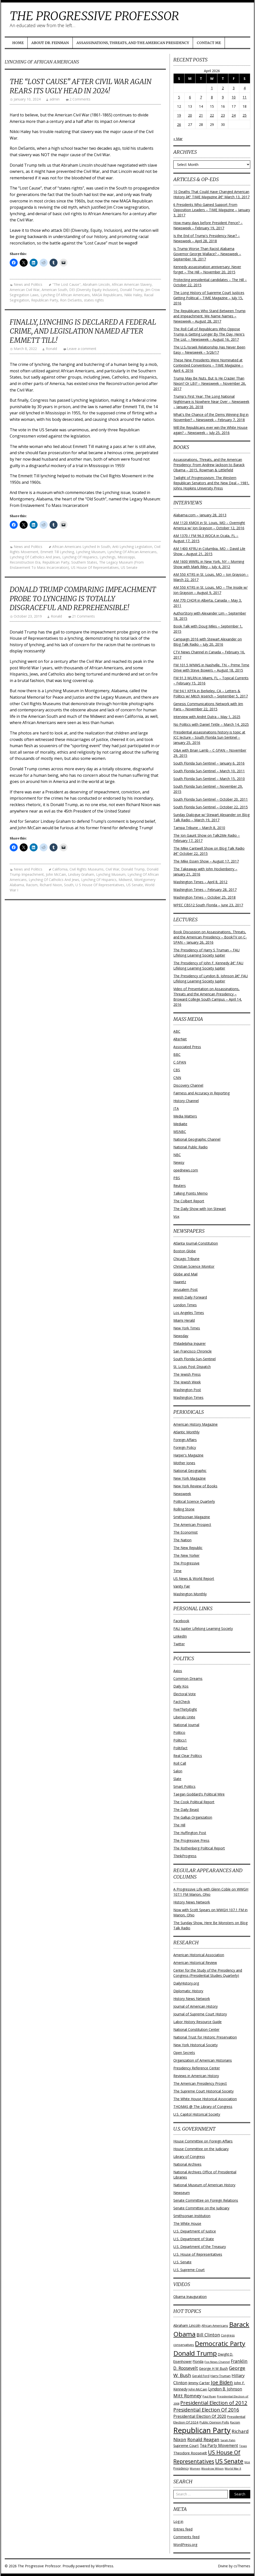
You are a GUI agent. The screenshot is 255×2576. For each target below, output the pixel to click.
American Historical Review (195, 1962)
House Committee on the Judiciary (201, 2148)
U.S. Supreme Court (189, 2269)
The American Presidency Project (200, 2083)
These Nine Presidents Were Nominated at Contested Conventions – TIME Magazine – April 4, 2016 (208, 365)
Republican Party (44, 300)
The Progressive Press (191, 1840)
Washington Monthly (190, 1594)
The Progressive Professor (94, 15)
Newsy (178, 1162)
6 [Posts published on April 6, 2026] (190, 97)
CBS (176, 1070)
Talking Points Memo (190, 1193)
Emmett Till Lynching (57, 551)
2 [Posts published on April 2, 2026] (223, 88)
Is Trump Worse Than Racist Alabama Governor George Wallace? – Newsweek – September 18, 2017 (207, 253)
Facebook (181, 1620)
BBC (177, 1054)
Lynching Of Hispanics (80, 557)
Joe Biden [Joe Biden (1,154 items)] (222, 2382)
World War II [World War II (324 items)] (233, 2468)
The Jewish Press (187, 1374)
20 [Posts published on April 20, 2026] (190, 115)
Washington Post (187, 1389)
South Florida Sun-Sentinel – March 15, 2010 (209, 778)
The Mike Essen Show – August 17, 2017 (206, 861)
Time (177, 1570)
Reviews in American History (196, 2075)
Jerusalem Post (185, 1289)
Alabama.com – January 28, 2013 (199, 515)
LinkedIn (180, 1636)
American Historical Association (198, 1954)
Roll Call (179, 1763)
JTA (176, 1108)
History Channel (186, 1100)
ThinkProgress (184, 1855)
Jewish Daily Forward (190, 1297)
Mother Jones (184, 1462)
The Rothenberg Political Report (199, 1848)
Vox (176, 1216)
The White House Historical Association (205, 2098)
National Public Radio (190, 1147)
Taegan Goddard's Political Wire (199, 1794)
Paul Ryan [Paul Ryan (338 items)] (209, 2396)
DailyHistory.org (186, 1983)
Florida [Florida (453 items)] (198, 2361)
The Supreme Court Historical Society (203, 2091)
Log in (178, 2521)
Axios (177, 1670)
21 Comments (83, 616)
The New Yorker (186, 1555)
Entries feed (182, 2529)
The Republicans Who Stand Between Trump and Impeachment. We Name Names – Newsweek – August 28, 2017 (209, 316)
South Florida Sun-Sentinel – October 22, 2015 (210, 807)
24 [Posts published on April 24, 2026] (234, 115)
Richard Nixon (51, 884)
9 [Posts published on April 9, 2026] (223, 97)
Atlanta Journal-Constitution (195, 1243)
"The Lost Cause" (66, 284)
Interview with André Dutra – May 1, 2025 (206, 716)
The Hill (179, 1825)
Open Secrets (184, 2052)
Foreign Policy (184, 1447)
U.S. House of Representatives (197, 2254)
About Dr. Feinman (50, 43)
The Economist (185, 1532)
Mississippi (126, 557)
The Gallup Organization (192, 1817)
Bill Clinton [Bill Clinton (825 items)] (208, 2335)
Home (18, 43)
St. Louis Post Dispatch (192, 1366)
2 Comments (79, 99)
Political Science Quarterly (194, 1501)
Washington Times (188, 1397)
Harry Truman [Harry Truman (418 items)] (220, 2376)
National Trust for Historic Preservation (205, 2037)
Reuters (179, 1185)
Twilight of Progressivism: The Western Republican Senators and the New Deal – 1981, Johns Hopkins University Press (211, 482)
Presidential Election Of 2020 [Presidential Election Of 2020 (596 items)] (199, 2416)
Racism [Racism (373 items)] (235, 2422)
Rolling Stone (183, 1509)
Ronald (51, 348)
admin (55, 99)
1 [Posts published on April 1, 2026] (212, 88)
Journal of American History (195, 2006)
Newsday (180, 1335)
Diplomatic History (188, 1991)
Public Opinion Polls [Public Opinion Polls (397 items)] (214, 2422)
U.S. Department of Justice (194, 2231)
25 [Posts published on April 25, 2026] (245, 115)
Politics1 (180, 1740)
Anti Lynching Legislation (132, 546)
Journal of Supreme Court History (200, 2014)
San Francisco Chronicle (192, 1351)
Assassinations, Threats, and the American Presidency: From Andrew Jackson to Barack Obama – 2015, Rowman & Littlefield (209, 464)
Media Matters (185, 1116)
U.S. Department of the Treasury (199, 2246)
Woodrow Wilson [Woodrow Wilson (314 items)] (212, 2468)
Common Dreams (187, 1678)
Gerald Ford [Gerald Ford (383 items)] (200, 2376)
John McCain (56, 874)
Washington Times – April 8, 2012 (200, 881)
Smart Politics (184, 1786)
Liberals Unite (184, 1717)
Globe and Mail (185, 1274)
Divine (223, 2566)
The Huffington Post (189, 1832)
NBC (177, 1154)
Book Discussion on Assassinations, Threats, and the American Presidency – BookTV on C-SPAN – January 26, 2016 (210, 937)
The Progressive (186, 1563)
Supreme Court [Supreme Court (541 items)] (186, 2445)
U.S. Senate (182, 2262)
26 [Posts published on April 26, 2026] (179, 124)
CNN (177, 1077)
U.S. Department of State (193, 2238)
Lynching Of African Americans (65, 294)
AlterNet (180, 1039)
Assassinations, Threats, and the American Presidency (132, 43)
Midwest (125, 879)
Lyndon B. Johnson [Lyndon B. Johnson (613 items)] (225, 2389)
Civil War (112, 869)
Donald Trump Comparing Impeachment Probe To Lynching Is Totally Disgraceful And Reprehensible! (83, 598)
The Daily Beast (186, 1809)
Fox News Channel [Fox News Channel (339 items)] (217, 2362)
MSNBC (179, 1131)
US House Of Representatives (95, 567)
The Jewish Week (187, 1382)
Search (239, 2494)
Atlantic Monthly (186, 1432)
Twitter (179, 1644)
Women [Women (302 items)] (195, 2468)
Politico (179, 1732)
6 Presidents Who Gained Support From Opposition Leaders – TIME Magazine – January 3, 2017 (211, 209)
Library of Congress (189, 2156)
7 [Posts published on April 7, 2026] (201, 97)
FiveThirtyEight (185, 1709)
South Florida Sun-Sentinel (194, 1359)
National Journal (186, 1724)
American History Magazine (195, 1424)
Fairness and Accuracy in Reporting (201, 1093)
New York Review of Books (195, 1486)
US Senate (129, 567)
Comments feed (186, 2536)
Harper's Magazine (188, 1455)
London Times (185, 1305)
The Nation (182, 1540)
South (68, 884)
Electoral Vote (184, 1694)
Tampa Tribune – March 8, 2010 (199, 827)
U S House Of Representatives (99, 884)
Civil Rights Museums (86, 869)
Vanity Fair (181, 1586)
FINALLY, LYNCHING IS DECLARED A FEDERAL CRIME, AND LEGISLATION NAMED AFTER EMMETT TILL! (83, 331)
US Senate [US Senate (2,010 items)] (229, 2461)
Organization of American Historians (202, 2060)
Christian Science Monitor (193, 1266)
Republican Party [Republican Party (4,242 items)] (202, 2430)
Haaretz (179, 1281)
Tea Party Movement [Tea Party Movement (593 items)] (219, 2445)
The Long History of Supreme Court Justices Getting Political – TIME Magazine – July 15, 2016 (208, 297)
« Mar (178, 138)
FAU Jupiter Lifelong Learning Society (203, 1628)
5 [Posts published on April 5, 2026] (179, 97)
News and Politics (28, 284)
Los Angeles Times (188, 1312)
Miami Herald (184, 1320)
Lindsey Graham (81, 874)
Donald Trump (131, 289)
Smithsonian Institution (191, 2215)
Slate (177, 1778)
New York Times (186, 1328)
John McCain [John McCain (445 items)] (198, 2389)
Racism (32, 884)
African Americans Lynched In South (81, 546)
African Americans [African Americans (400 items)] (214, 2326)
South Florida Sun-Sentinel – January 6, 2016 (209, 763)
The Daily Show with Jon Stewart (199, 1208)
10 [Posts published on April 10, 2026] (234, 97)
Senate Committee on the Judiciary (201, 2208)
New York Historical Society (195, 2044)
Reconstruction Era (25, 562)
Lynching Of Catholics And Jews (35, 557)
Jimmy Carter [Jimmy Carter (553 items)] (199, 2382)
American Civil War (25, 289)
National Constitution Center (196, 2029)
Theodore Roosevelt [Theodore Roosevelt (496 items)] (190, 2453)
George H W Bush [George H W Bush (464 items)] (213, 2368)
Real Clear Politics (187, 1755)
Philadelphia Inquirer (189, 1343)
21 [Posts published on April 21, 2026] (201, 115)
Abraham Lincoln (96, 284)
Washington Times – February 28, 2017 (205, 889)
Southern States (84, 562)
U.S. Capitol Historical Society (196, 2114)
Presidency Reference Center (196, 2068)
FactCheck (181, 1701)
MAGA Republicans (107, 294)
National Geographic (189, 1470)
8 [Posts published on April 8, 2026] (212, 97)
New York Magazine (189, 1478)
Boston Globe (184, 1251)
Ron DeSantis (71, 300)
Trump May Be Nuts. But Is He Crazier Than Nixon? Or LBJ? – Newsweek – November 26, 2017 (209, 383)
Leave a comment (81, 348)
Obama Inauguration (190, 2296)
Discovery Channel (188, 1085)
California (59, 869)
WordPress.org (185, 2544)
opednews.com (185, 1170)
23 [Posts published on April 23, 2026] (223, 115)
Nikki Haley (133, 294)
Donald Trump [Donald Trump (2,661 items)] (195, 2353)
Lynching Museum (90, 551)
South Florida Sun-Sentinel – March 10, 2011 (209, 771)
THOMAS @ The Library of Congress (202, 2106)
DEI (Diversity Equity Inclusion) (93, 289)
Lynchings (108, 557)
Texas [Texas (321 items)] (243, 2446)
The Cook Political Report (193, 1801)
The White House (187, 2223)
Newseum (181, 2192)
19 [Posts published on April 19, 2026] (179, 115)
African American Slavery (132, 284)
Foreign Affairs (185, 1439)
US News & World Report (193, 1578)
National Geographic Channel (196, 1139)
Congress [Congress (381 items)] (228, 2335)
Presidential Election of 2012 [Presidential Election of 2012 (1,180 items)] (213, 2402)
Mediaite (180, 1123)
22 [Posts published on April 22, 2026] (212, 115)
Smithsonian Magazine (191, 1516)
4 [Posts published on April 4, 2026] (245, 88)
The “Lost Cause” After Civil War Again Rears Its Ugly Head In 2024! (80, 86)
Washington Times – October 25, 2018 (204, 897)
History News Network (191, 1902)
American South (54, 289)
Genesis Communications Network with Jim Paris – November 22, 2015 (208, 706)
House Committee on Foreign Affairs (203, 2141)
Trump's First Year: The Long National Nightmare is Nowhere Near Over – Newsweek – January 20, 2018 (211, 401)
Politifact (180, 1748)
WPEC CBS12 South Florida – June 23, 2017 (208, 905)
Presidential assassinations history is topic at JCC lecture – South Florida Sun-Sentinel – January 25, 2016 (209, 737)
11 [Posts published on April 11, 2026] (245, 97)
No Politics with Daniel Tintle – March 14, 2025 (211, 724)
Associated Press (187, 1046)
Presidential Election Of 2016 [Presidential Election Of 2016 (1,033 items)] (206, 2409)
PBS (176, 1177)
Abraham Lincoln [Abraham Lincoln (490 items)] (186, 2325)
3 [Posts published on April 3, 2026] (234, 88)
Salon (177, 1771)
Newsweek (182, 1493)
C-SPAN (179, 1062)
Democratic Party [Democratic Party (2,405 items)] (220, 2343)
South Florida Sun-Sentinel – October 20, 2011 (210, 799)
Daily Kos (181, 1686)
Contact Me (209, 43)
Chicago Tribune (186, 1258)
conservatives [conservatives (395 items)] (183, 2345)
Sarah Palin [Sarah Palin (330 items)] (227, 2440)
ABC (176, 1031)
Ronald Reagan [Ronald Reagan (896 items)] (203, 2439)
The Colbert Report (188, 1201)
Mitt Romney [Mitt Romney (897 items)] (187, 2395)
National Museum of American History (204, 2185)
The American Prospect (192, 1524)
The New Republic (187, 1547)
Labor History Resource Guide (197, 2021)
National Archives (187, 2164)
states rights (94, 300)
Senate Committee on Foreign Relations (205, 2200)
